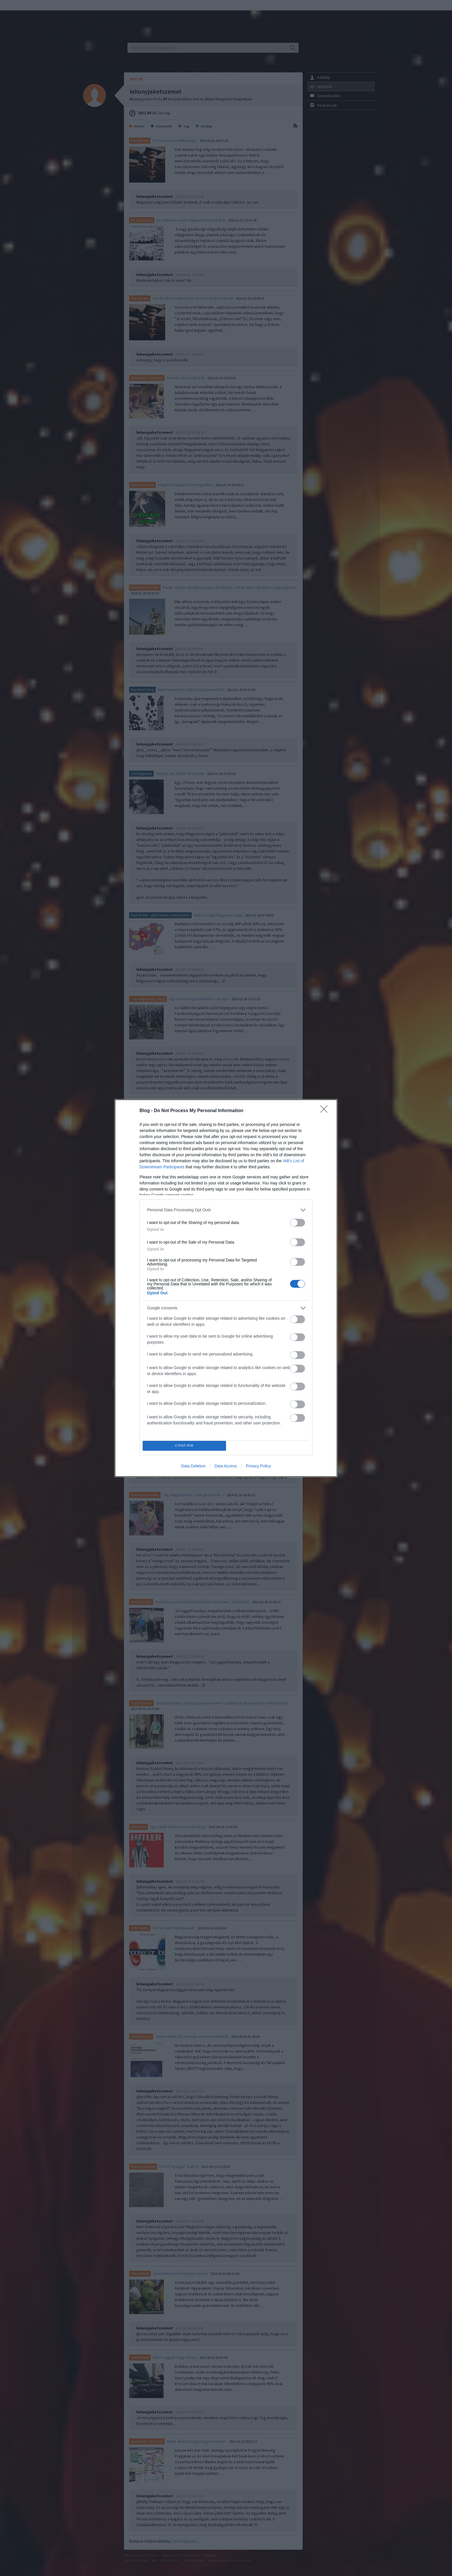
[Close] (325, 1110)
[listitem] (226, 1210)
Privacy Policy (258, 1466)
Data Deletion (193, 1466)
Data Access (225, 1466)
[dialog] (226, 1288)
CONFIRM (184, 1445)
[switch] (297, 1223)
